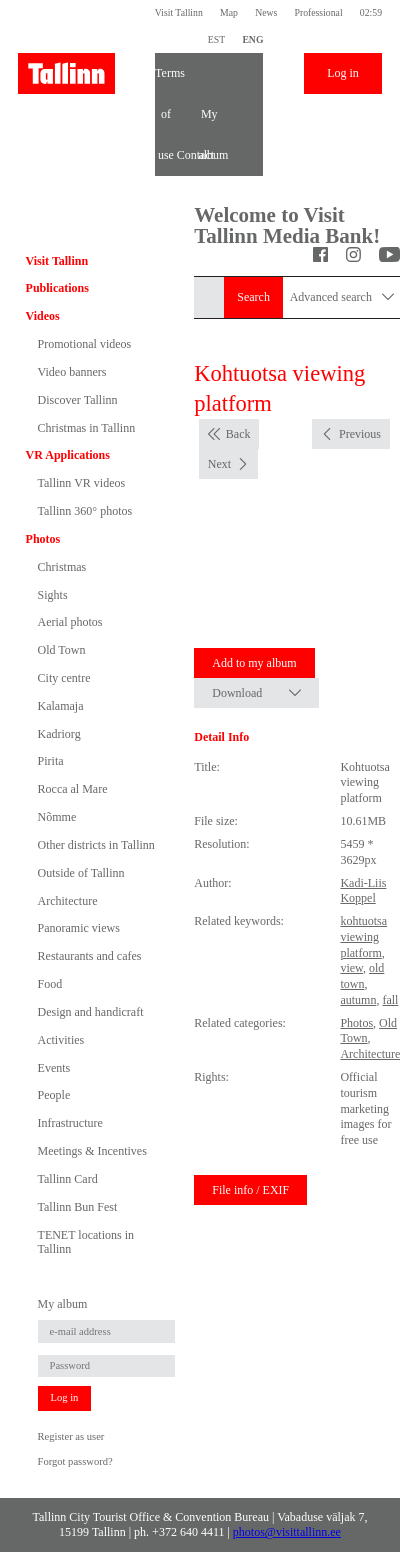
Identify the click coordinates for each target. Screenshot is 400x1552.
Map (229, 12)
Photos (43, 539)
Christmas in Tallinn (87, 428)
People (54, 1095)
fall (390, 1000)
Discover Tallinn (78, 400)
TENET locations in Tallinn (86, 1242)
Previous (360, 434)
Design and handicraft (91, 1012)
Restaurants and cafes (90, 956)
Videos (43, 316)
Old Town (62, 650)
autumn (358, 1000)
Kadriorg (59, 734)
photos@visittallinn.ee (287, 1532)
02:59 (371, 12)
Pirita (51, 761)
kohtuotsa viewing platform (363, 936)
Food (50, 984)
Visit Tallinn (179, 12)
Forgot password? (75, 1461)
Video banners (72, 372)
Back (238, 434)
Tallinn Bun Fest (78, 1207)
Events (54, 1068)
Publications (57, 288)
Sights (53, 595)
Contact (188, 155)
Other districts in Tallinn (96, 845)
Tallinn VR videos (82, 483)
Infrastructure (70, 1123)
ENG (252, 39)
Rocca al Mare (73, 789)
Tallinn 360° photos (85, 511)
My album (209, 121)
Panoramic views (79, 928)
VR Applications (68, 455)
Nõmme (57, 817)
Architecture (68, 901)
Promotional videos (85, 344)
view (351, 968)
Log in (343, 73)
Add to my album (254, 663)
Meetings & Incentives (92, 1151)
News (266, 12)
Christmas (62, 567)
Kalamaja (61, 706)
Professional (319, 12)
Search (253, 297)
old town (362, 976)
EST (216, 39)
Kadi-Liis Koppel (363, 891)
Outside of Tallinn (81, 873)
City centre (64, 678)
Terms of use (166, 80)
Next (219, 464)
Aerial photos (70, 622)
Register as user (71, 1436)
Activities (61, 1040)
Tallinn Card (68, 1179)
